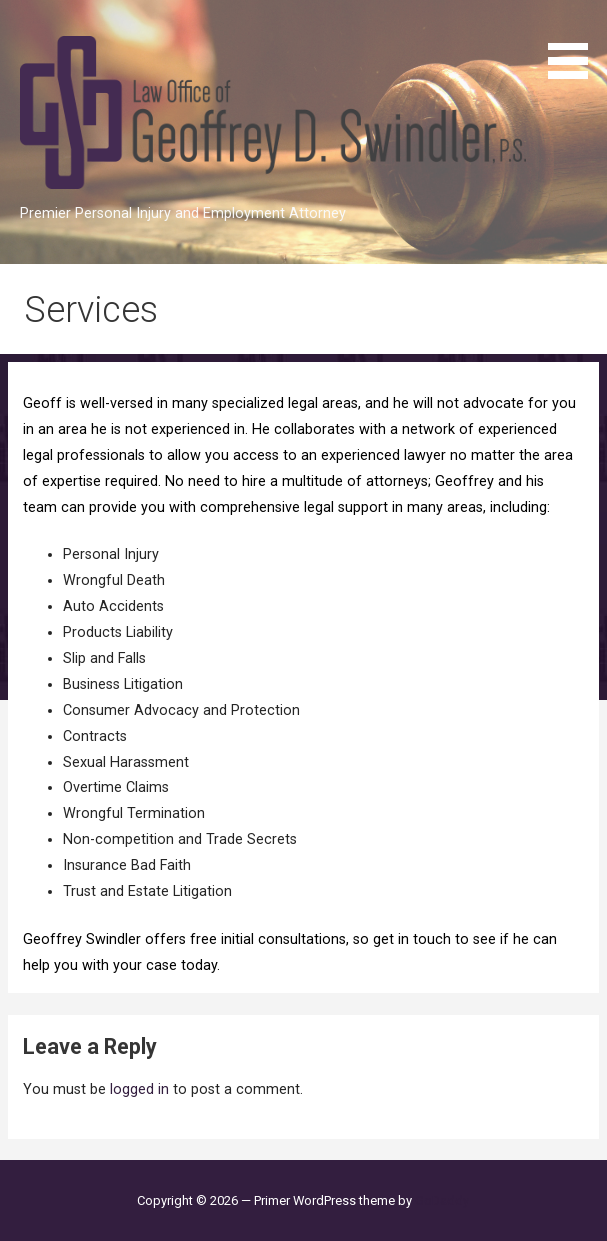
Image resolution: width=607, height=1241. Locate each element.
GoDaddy (442, 1200)
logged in (139, 1089)
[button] (575, 42)
